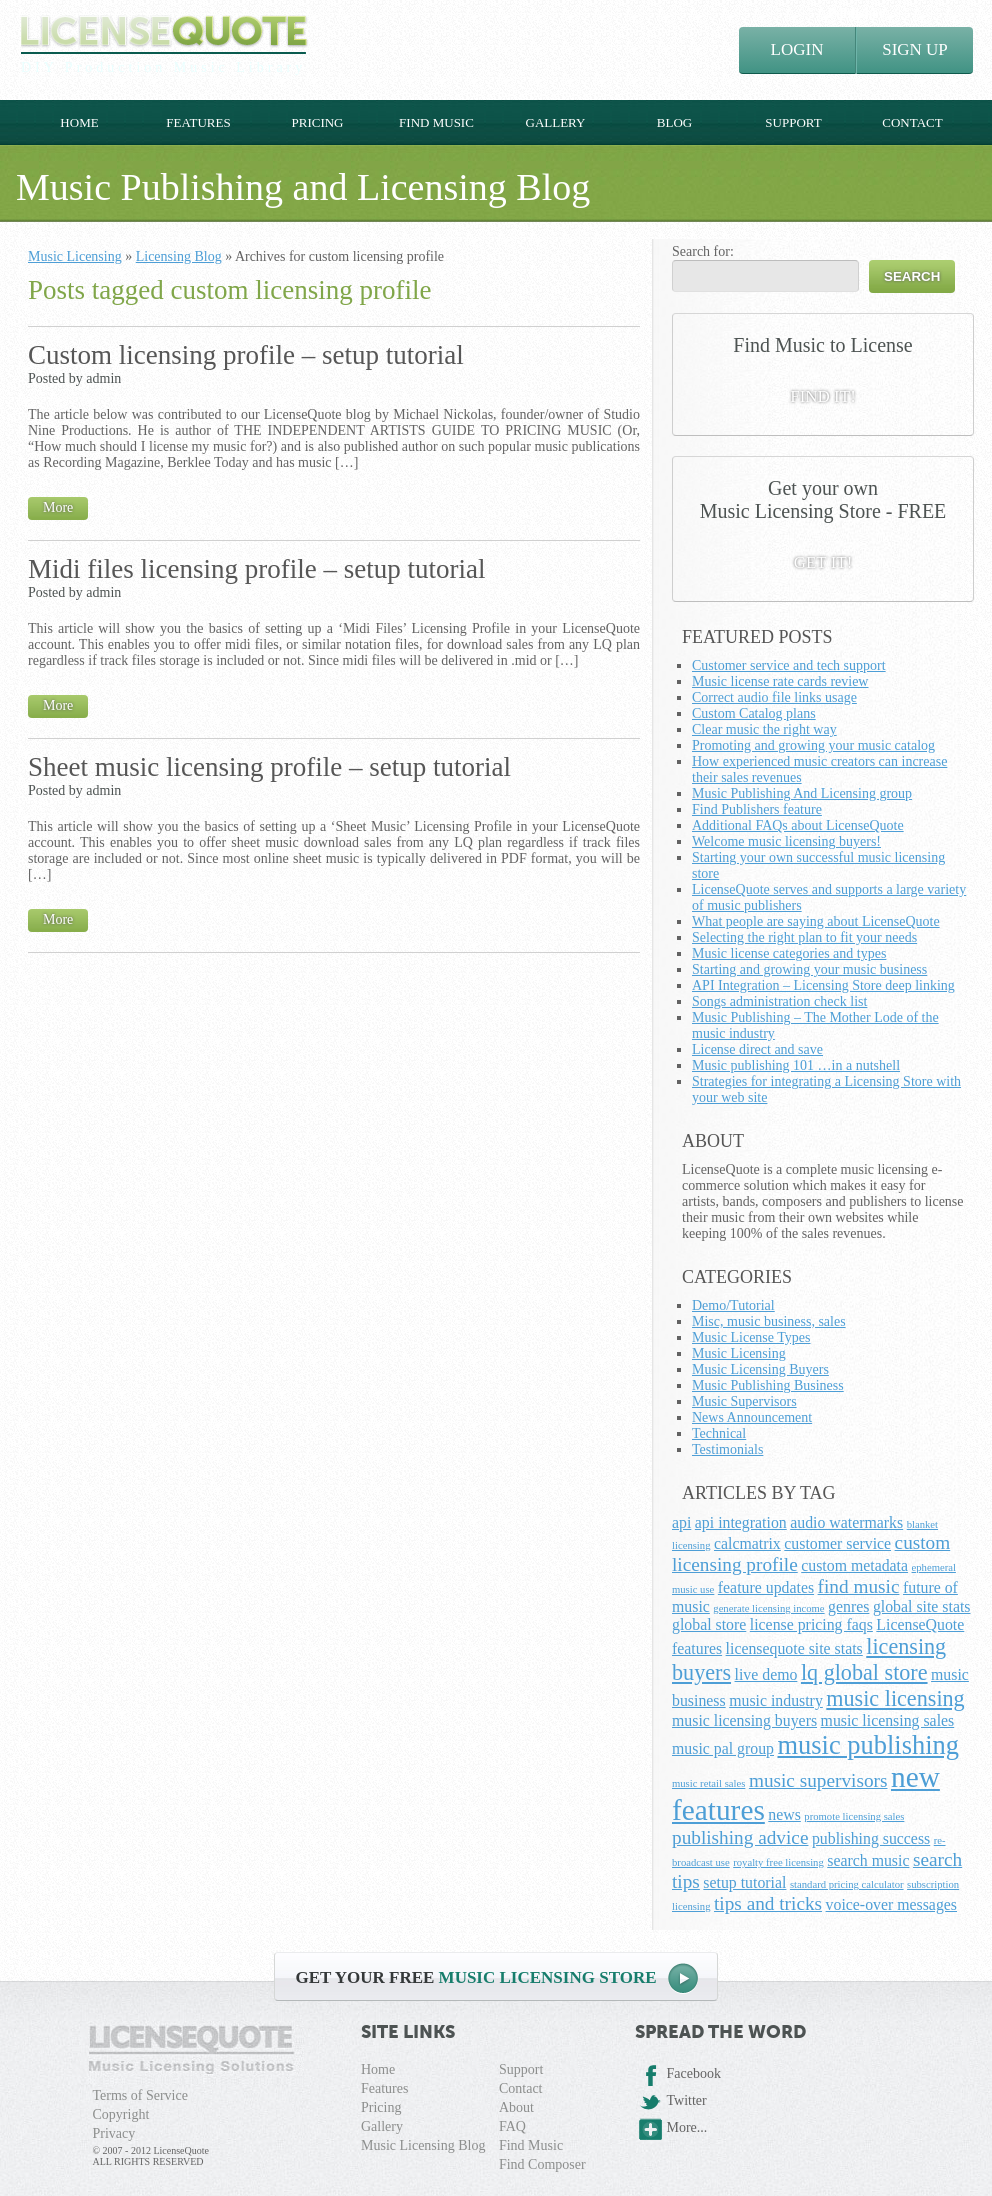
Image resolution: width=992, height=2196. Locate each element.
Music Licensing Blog (423, 2145)
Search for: (703, 251)
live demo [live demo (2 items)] (766, 1674)
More (58, 507)
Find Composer (542, 2164)
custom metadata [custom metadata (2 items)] (854, 1565)
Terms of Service (140, 2095)
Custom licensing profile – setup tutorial (246, 355)
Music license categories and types (789, 953)
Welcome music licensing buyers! (786, 841)
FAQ (512, 2126)
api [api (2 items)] (681, 1522)
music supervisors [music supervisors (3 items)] (818, 1780)
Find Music (436, 122)
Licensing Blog (179, 256)
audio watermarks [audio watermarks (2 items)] (846, 1522)
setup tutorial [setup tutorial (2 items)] (744, 1882)
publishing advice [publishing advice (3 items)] (740, 1837)
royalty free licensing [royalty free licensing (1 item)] (778, 1862)
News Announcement (752, 1417)
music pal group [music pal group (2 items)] (723, 1748)
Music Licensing (75, 256)
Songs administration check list (779, 1001)
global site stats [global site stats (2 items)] (922, 1606)
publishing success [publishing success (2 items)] (871, 1838)
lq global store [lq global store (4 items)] (864, 1672)
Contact (912, 122)
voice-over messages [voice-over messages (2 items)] (891, 1904)
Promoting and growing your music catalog (813, 745)
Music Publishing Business (768, 1385)
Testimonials (727, 1449)
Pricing (317, 122)
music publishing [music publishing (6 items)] (869, 1745)
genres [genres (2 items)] (848, 1606)
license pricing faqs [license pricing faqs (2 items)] (811, 1624)
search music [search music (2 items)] (868, 1860)
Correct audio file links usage (774, 697)
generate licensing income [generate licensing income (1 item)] (768, 1608)
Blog (674, 122)
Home (79, 122)
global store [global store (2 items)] (709, 1624)
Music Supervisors (744, 1401)
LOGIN (797, 49)
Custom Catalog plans (754, 713)
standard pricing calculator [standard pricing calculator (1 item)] (847, 1884)
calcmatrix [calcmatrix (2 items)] (747, 1543)
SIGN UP (915, 49)
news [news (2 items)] (784, 1814)
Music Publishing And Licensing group (802, 793)
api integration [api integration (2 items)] (741, 1522)
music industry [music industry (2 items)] (776, 1700)
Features (198, 122)
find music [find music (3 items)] (859, 1586)
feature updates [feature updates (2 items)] (766, 1587)
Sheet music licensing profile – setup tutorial (269, 767)
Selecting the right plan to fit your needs (804, 937)
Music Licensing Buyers (760, 1369)
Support (793, 122)
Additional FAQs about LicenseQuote (798, 825)
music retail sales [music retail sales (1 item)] (708, 1783)
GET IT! (823, 562)
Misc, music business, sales (769, 1321)
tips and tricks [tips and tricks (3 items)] (768, 1903)
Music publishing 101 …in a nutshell (796, 1065)
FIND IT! (823, 396)
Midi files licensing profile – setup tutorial (256, 569)
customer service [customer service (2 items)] (837, 1543)
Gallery (556, 122)
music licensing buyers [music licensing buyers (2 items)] (744, 1720)
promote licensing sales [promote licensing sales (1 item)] (854, 1816)
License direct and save (757, 1049)
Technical (719, 1433)
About (516, 2107)
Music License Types (751, 1337)
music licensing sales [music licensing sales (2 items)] (888, 1720)
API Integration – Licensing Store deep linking (823, 985)
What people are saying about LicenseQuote (816, 921)
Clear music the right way (764, 729)
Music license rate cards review (780, 681)
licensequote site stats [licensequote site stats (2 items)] (794, 1648)
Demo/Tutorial (733, 1305)
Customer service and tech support (789, 665)
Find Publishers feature (757, 809)
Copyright (121, 2114)
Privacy (114, 2133)
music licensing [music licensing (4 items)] (895, 1698)
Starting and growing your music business (809, 969)
